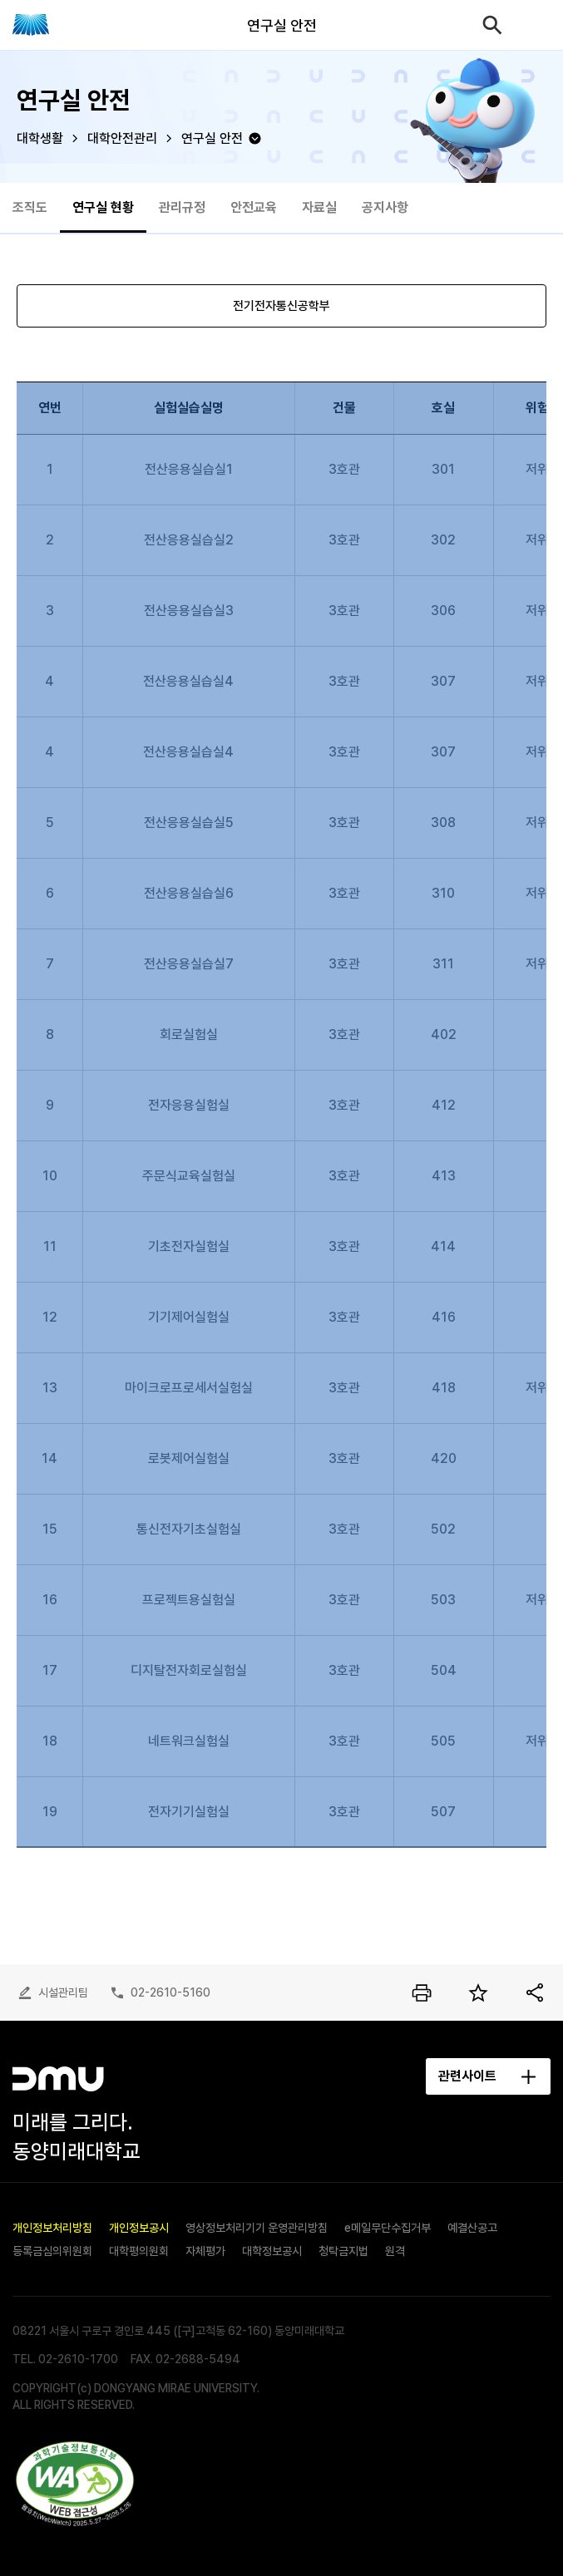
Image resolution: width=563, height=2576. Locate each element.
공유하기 (534, 1992)
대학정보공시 (272, 2251)
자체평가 (205, 2251)
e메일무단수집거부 (387, 2227)
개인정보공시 (139, 2227)
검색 (492, 25)
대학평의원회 (139, 2251)
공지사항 (385, 207)
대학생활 (40, 138)
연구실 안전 (212, 138)
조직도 (29, 207)
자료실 (319, 207)
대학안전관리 (122, 138)
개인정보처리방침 (52, 2227)
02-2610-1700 (78, 2359)
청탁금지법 (343, 2251)
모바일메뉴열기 (538, 25)
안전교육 (253, 207)
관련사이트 (467, 2076)
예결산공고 (472, 2227)
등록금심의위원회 (52, 2251)
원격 (395, 2251)
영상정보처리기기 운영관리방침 (256, 2227)
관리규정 (182, 207)
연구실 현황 (103, 207)
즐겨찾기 (478, 1992)
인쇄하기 (421, 1992)
